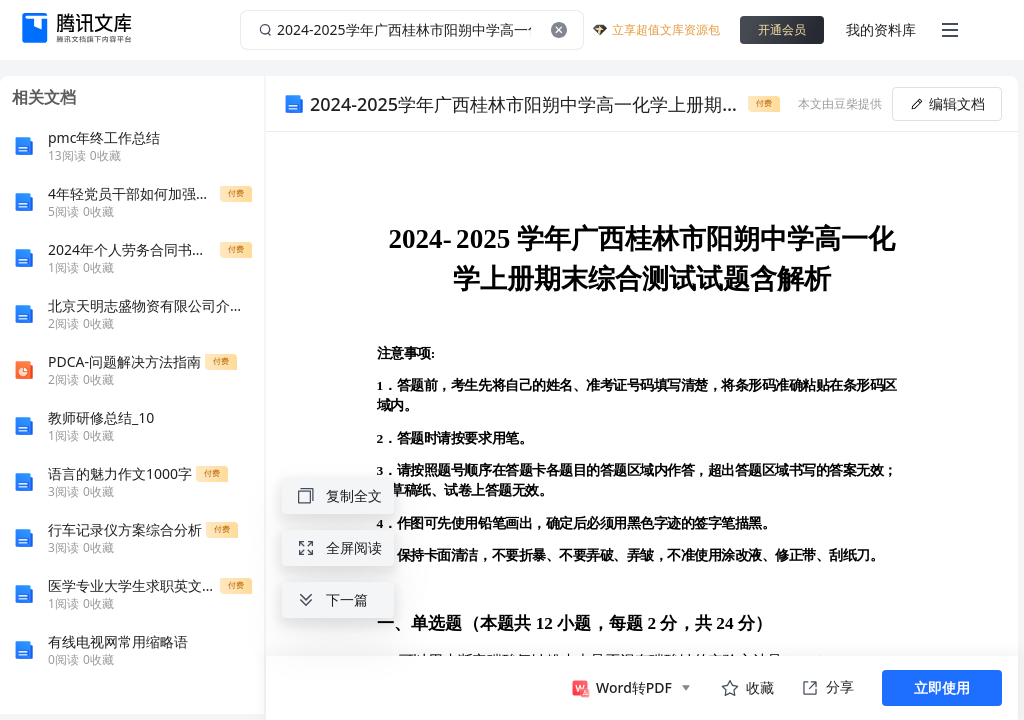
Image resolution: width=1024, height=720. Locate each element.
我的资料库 (881, 29)
